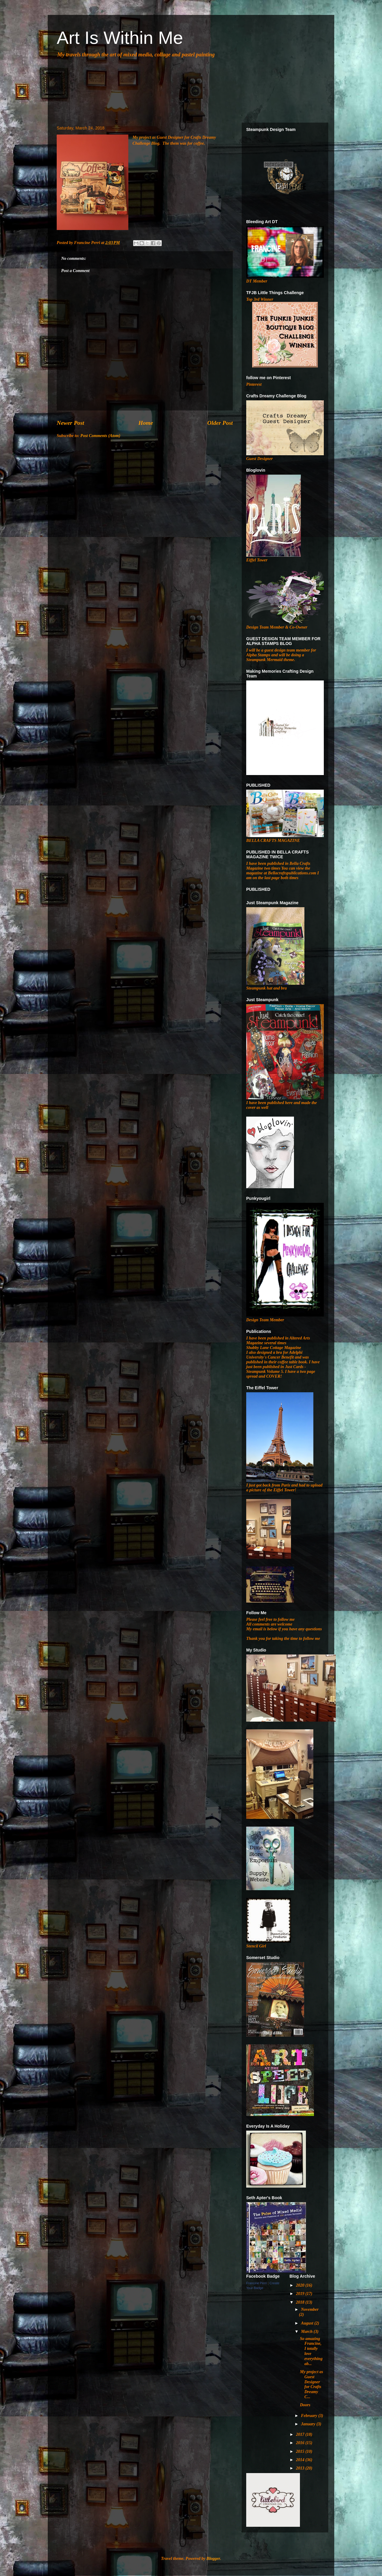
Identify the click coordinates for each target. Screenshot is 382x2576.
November (309, 2309)
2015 (301, 2451)
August (307, 2323)
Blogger (213, 2558)
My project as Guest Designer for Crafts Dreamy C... (311, 2384)
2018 (301, 2302)
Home (145, 423)
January (308, 2424)
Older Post (220, 423)
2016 (301, 2443)
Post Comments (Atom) (100, 435)
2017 (301, 2434)
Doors (305, 2405)
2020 (301, 2285)
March (307, 2331)
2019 (301, 2293)
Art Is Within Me (120, 38)
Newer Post (70, 423)
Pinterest (253, 384)
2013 (301, 2468)
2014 (301, 2460)
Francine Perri (256, 2283)
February (309, 2415)
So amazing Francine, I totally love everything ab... (311, 2351)
